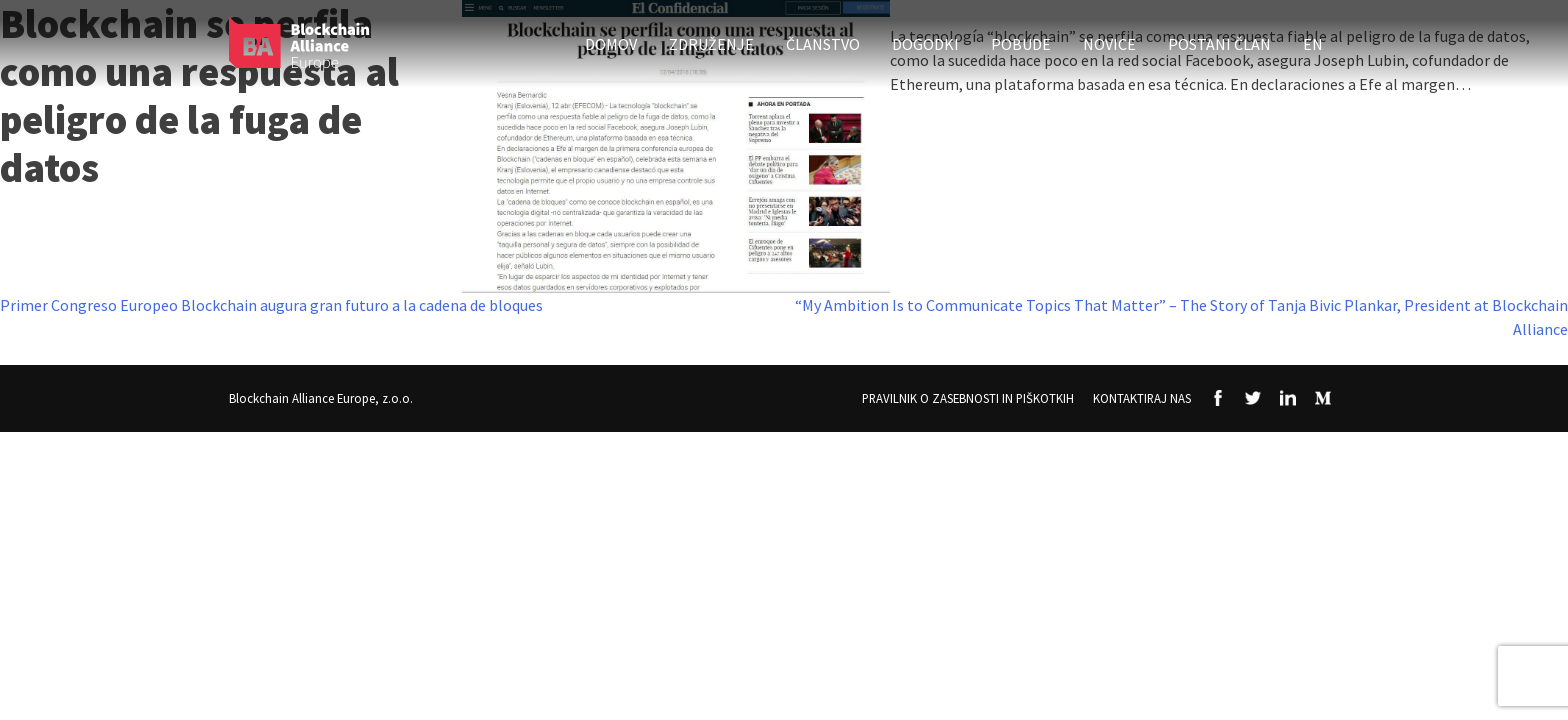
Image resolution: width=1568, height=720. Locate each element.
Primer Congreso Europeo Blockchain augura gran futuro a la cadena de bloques (271, 305)
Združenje (711, 44)
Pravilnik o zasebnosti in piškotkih (968, 398)
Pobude (1021, 44)
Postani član (1219, 44)
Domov (611, 44)
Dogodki (925, 44)
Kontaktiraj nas (1142, 398)
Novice (1109, 44)
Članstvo (823, 44)
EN (1313, 44)
